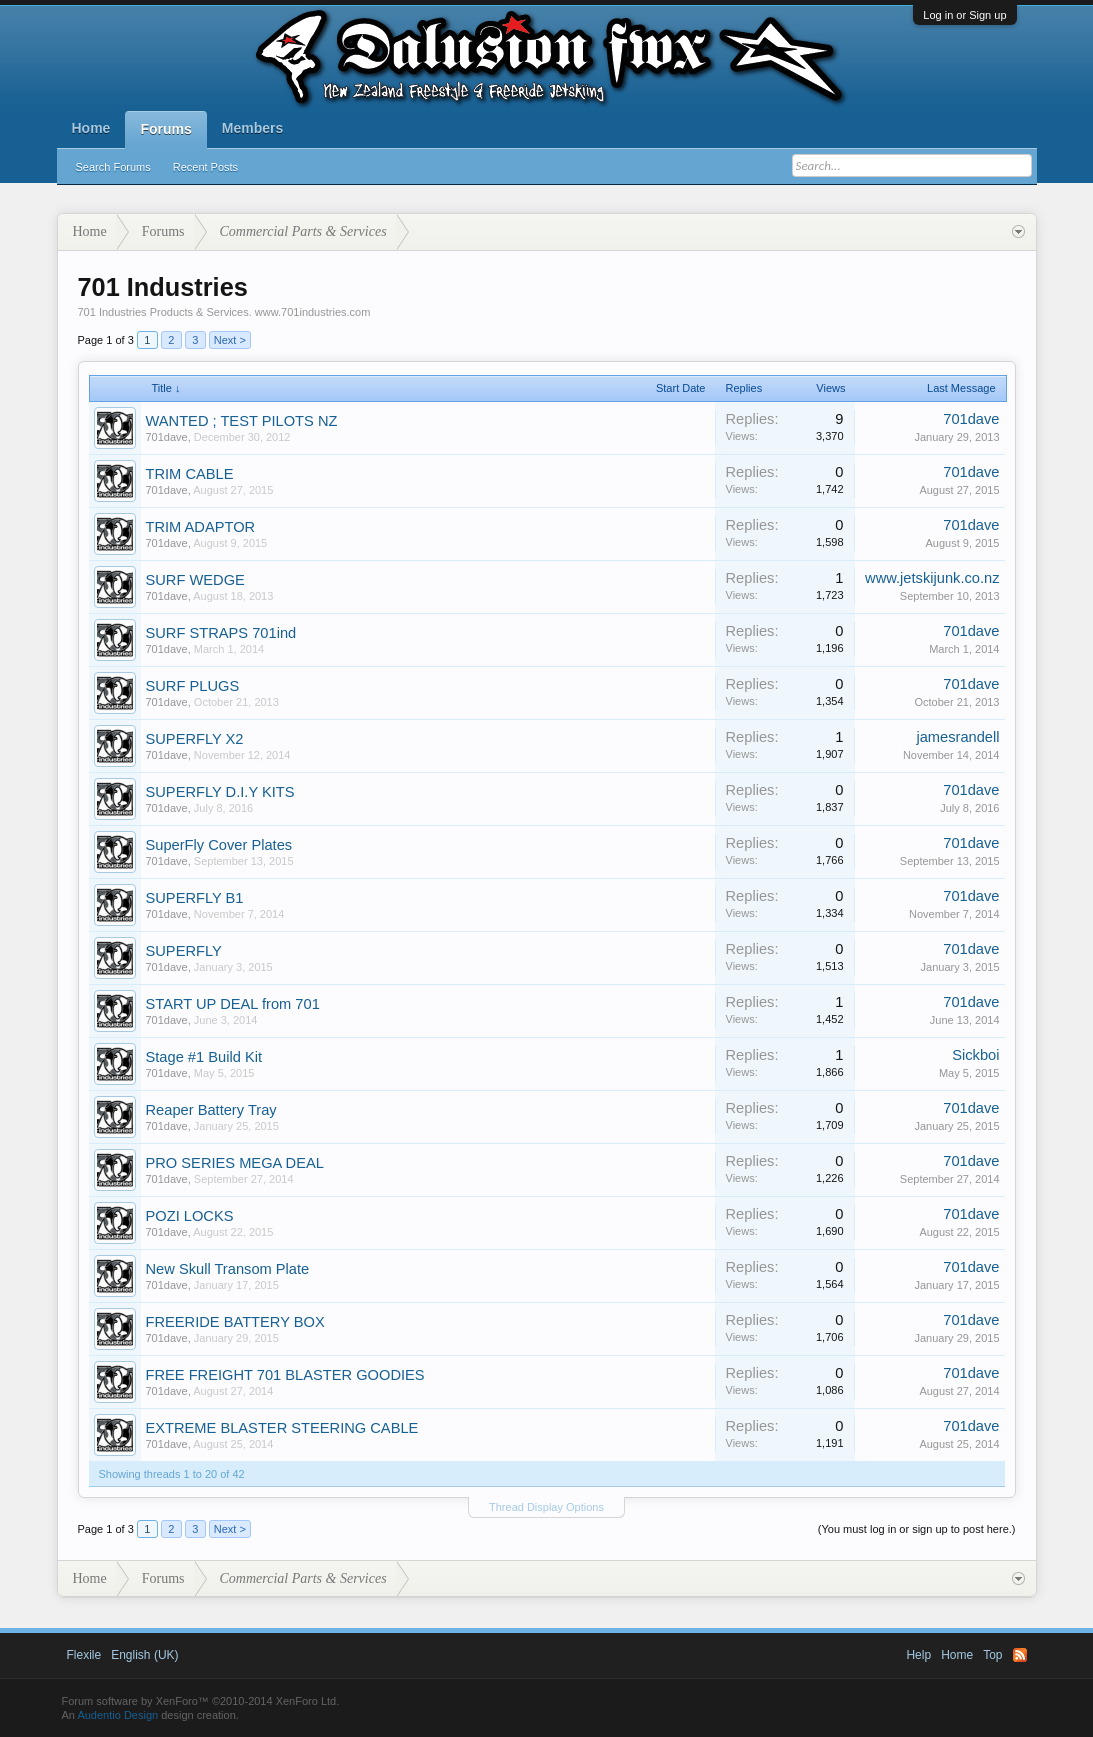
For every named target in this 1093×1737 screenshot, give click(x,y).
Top (992, 1655)
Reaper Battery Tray (211, 1110)
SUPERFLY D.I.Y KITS (220, 792)
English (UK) (144, 1655)
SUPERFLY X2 (195, 739)
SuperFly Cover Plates (219, 845)
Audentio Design (117, 1715)
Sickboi (975, 1055)
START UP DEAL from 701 (233, 1004)
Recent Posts (205, 167)
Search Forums (113, 167)
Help (918, 1655)
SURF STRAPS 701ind (221, 633)
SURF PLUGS (193, 686)
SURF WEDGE (195, 580)
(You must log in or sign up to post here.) (917, 1529)
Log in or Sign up (964, 15)
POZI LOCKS (190, 1216)
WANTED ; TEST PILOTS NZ (242, 421)
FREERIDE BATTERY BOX (235, 1322)
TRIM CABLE (190, 474)
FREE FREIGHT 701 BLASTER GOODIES (285, 1375)
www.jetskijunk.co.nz (932, 578)
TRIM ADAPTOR (201, 527)
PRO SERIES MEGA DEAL (235, 1163)
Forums (165, 129)
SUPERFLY (184, 951)
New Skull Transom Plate (228, 1269)
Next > (230, 340)
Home (91, 128)
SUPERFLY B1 (195, 898)
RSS (1020, 1655)
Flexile (84, 1655)
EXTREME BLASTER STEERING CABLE (282, 1428)
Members (252, 128)
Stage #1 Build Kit (204, 1057)
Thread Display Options (546, 1507)
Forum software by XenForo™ (201, 1701)
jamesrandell (957, 737)
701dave (167, 437)
